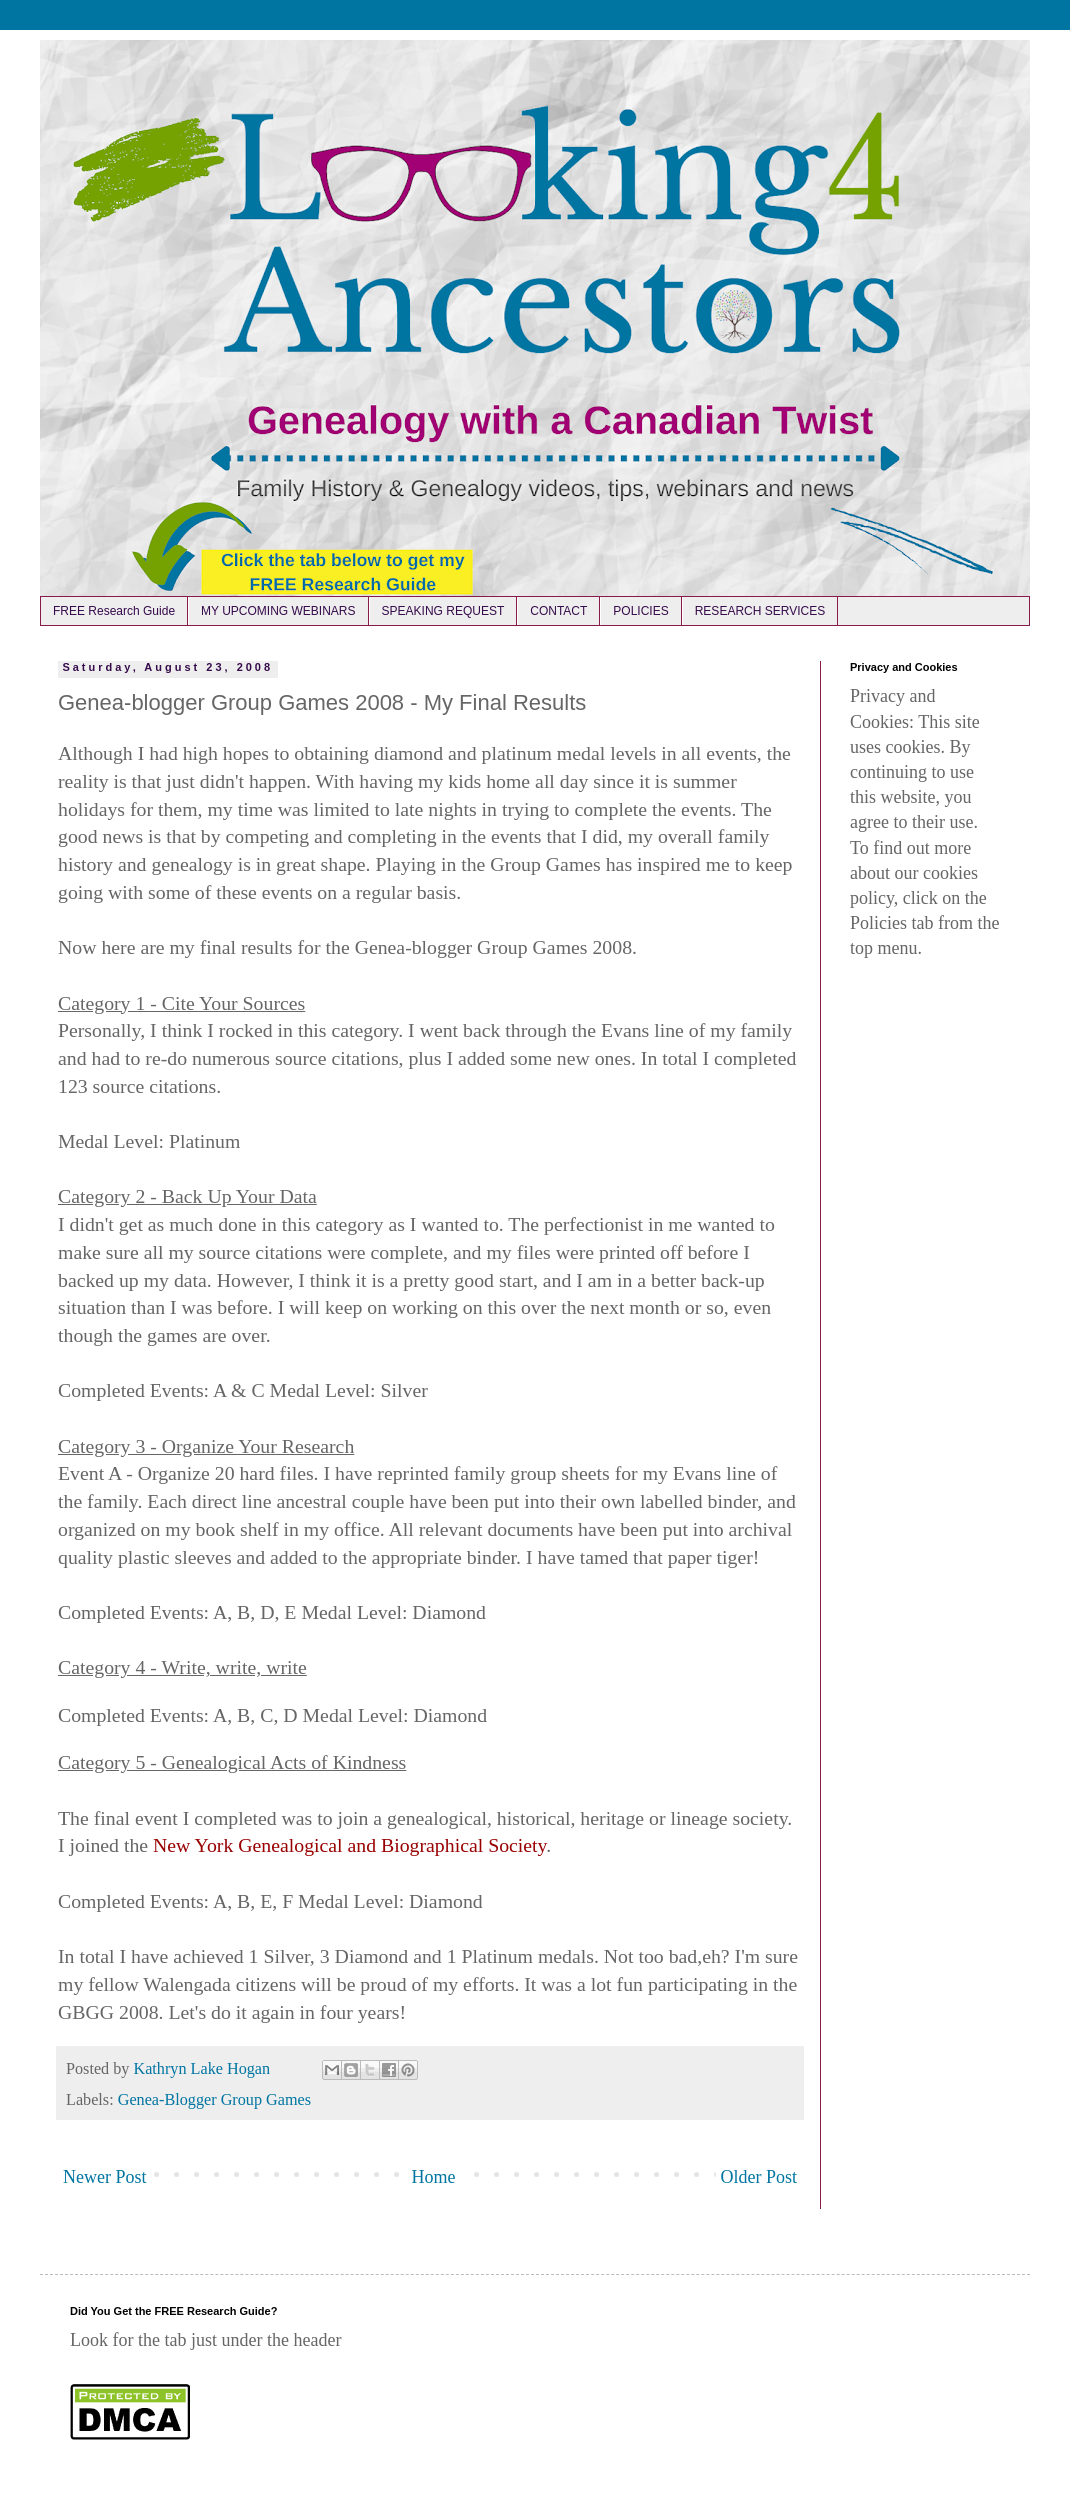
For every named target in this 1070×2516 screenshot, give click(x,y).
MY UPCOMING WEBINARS (278, 611)
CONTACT (558, 611)
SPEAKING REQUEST (443, 611)
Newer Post (105, 2177)
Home (434, 2177)
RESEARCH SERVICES (760, 611)
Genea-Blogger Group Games (214, 2100)
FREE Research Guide (114, 611)
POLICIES (640, 611)
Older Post (759, 2177)
